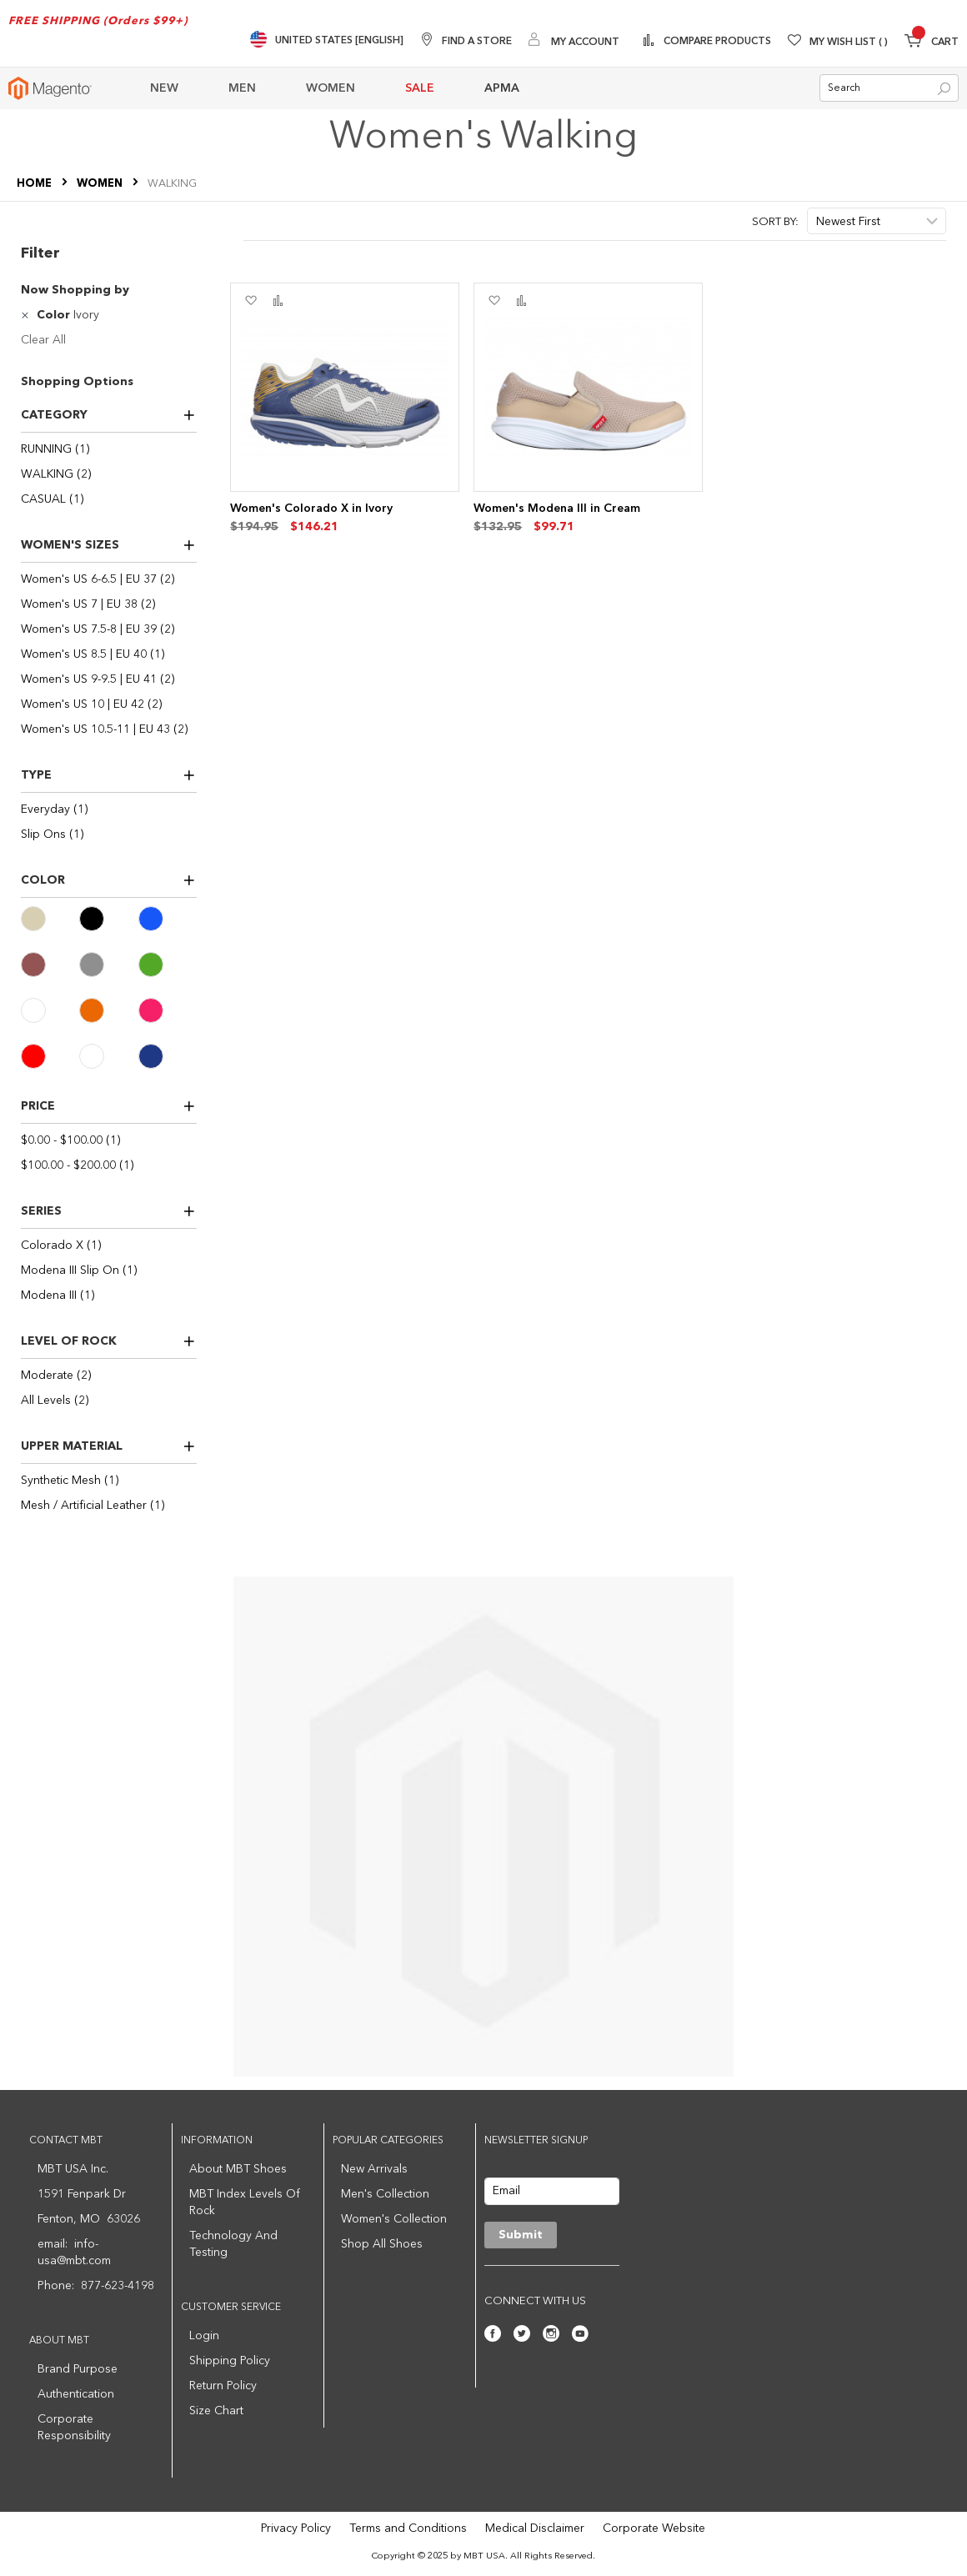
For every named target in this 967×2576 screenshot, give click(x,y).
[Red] (50, 1056)
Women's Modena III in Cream (556, 508)
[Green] (167, 964)
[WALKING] (109, 474)
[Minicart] (931, 43)
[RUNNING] (109, 449)
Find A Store (477, 42)
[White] (108, 1056)
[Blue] (167, 918)
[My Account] (574, 41)
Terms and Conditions (408, 2528)
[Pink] (167, 1010)
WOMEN (101, 183)
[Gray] (108, 964)
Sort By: (775, 222)
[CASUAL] (109, 499)
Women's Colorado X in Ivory (311, 508)
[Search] (944, 88)
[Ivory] (50, 1010)
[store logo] (50, 88)
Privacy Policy (296, 2528)
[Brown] (50, 964)
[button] (250, 301)
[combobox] (889, 88)
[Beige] (50, 918)
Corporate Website (654, 2528)
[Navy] (167, 1056)
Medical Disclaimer (534, 2528)
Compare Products (716, 42)
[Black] (108, 918)
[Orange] (108, 1010)
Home (35, 183)
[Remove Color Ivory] (27, 315)
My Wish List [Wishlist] (848, 43)
